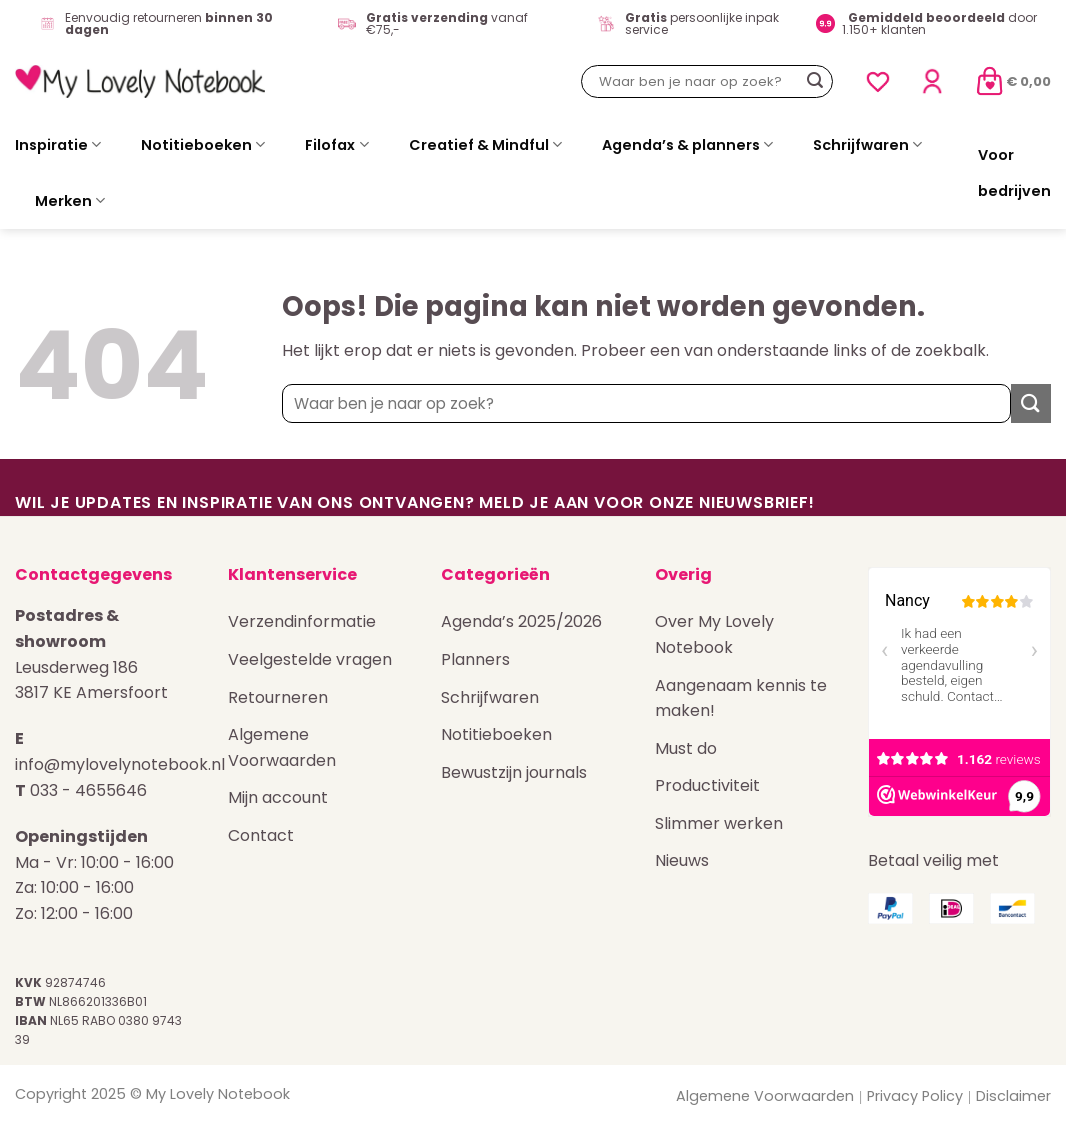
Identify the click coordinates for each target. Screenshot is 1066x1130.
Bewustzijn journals (514, 772)
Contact (261, 835)
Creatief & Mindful (485, 145)
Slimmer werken (719, 823)
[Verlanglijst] (878, 82)
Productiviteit (707, 785)
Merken (70, 201)
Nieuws (682, 860)
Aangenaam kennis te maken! (741, 698)
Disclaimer (1013, 1096)
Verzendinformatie (302, 621)
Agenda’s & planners (687, 145)
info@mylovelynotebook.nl (120, 764)
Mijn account (278, 797)
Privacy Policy (915, 1096)
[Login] (932, 81)
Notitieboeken (203, 145)
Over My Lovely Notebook (714, 634)
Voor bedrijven (1014, 173)
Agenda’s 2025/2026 (521, 621)
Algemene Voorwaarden (282, 747)
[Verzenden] (815, 82)
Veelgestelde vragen (310, 659)
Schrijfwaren (867, 145)
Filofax (336, 145)
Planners (475, 659)
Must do (686, 748)
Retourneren (278, 697)
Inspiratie (58, 145)
